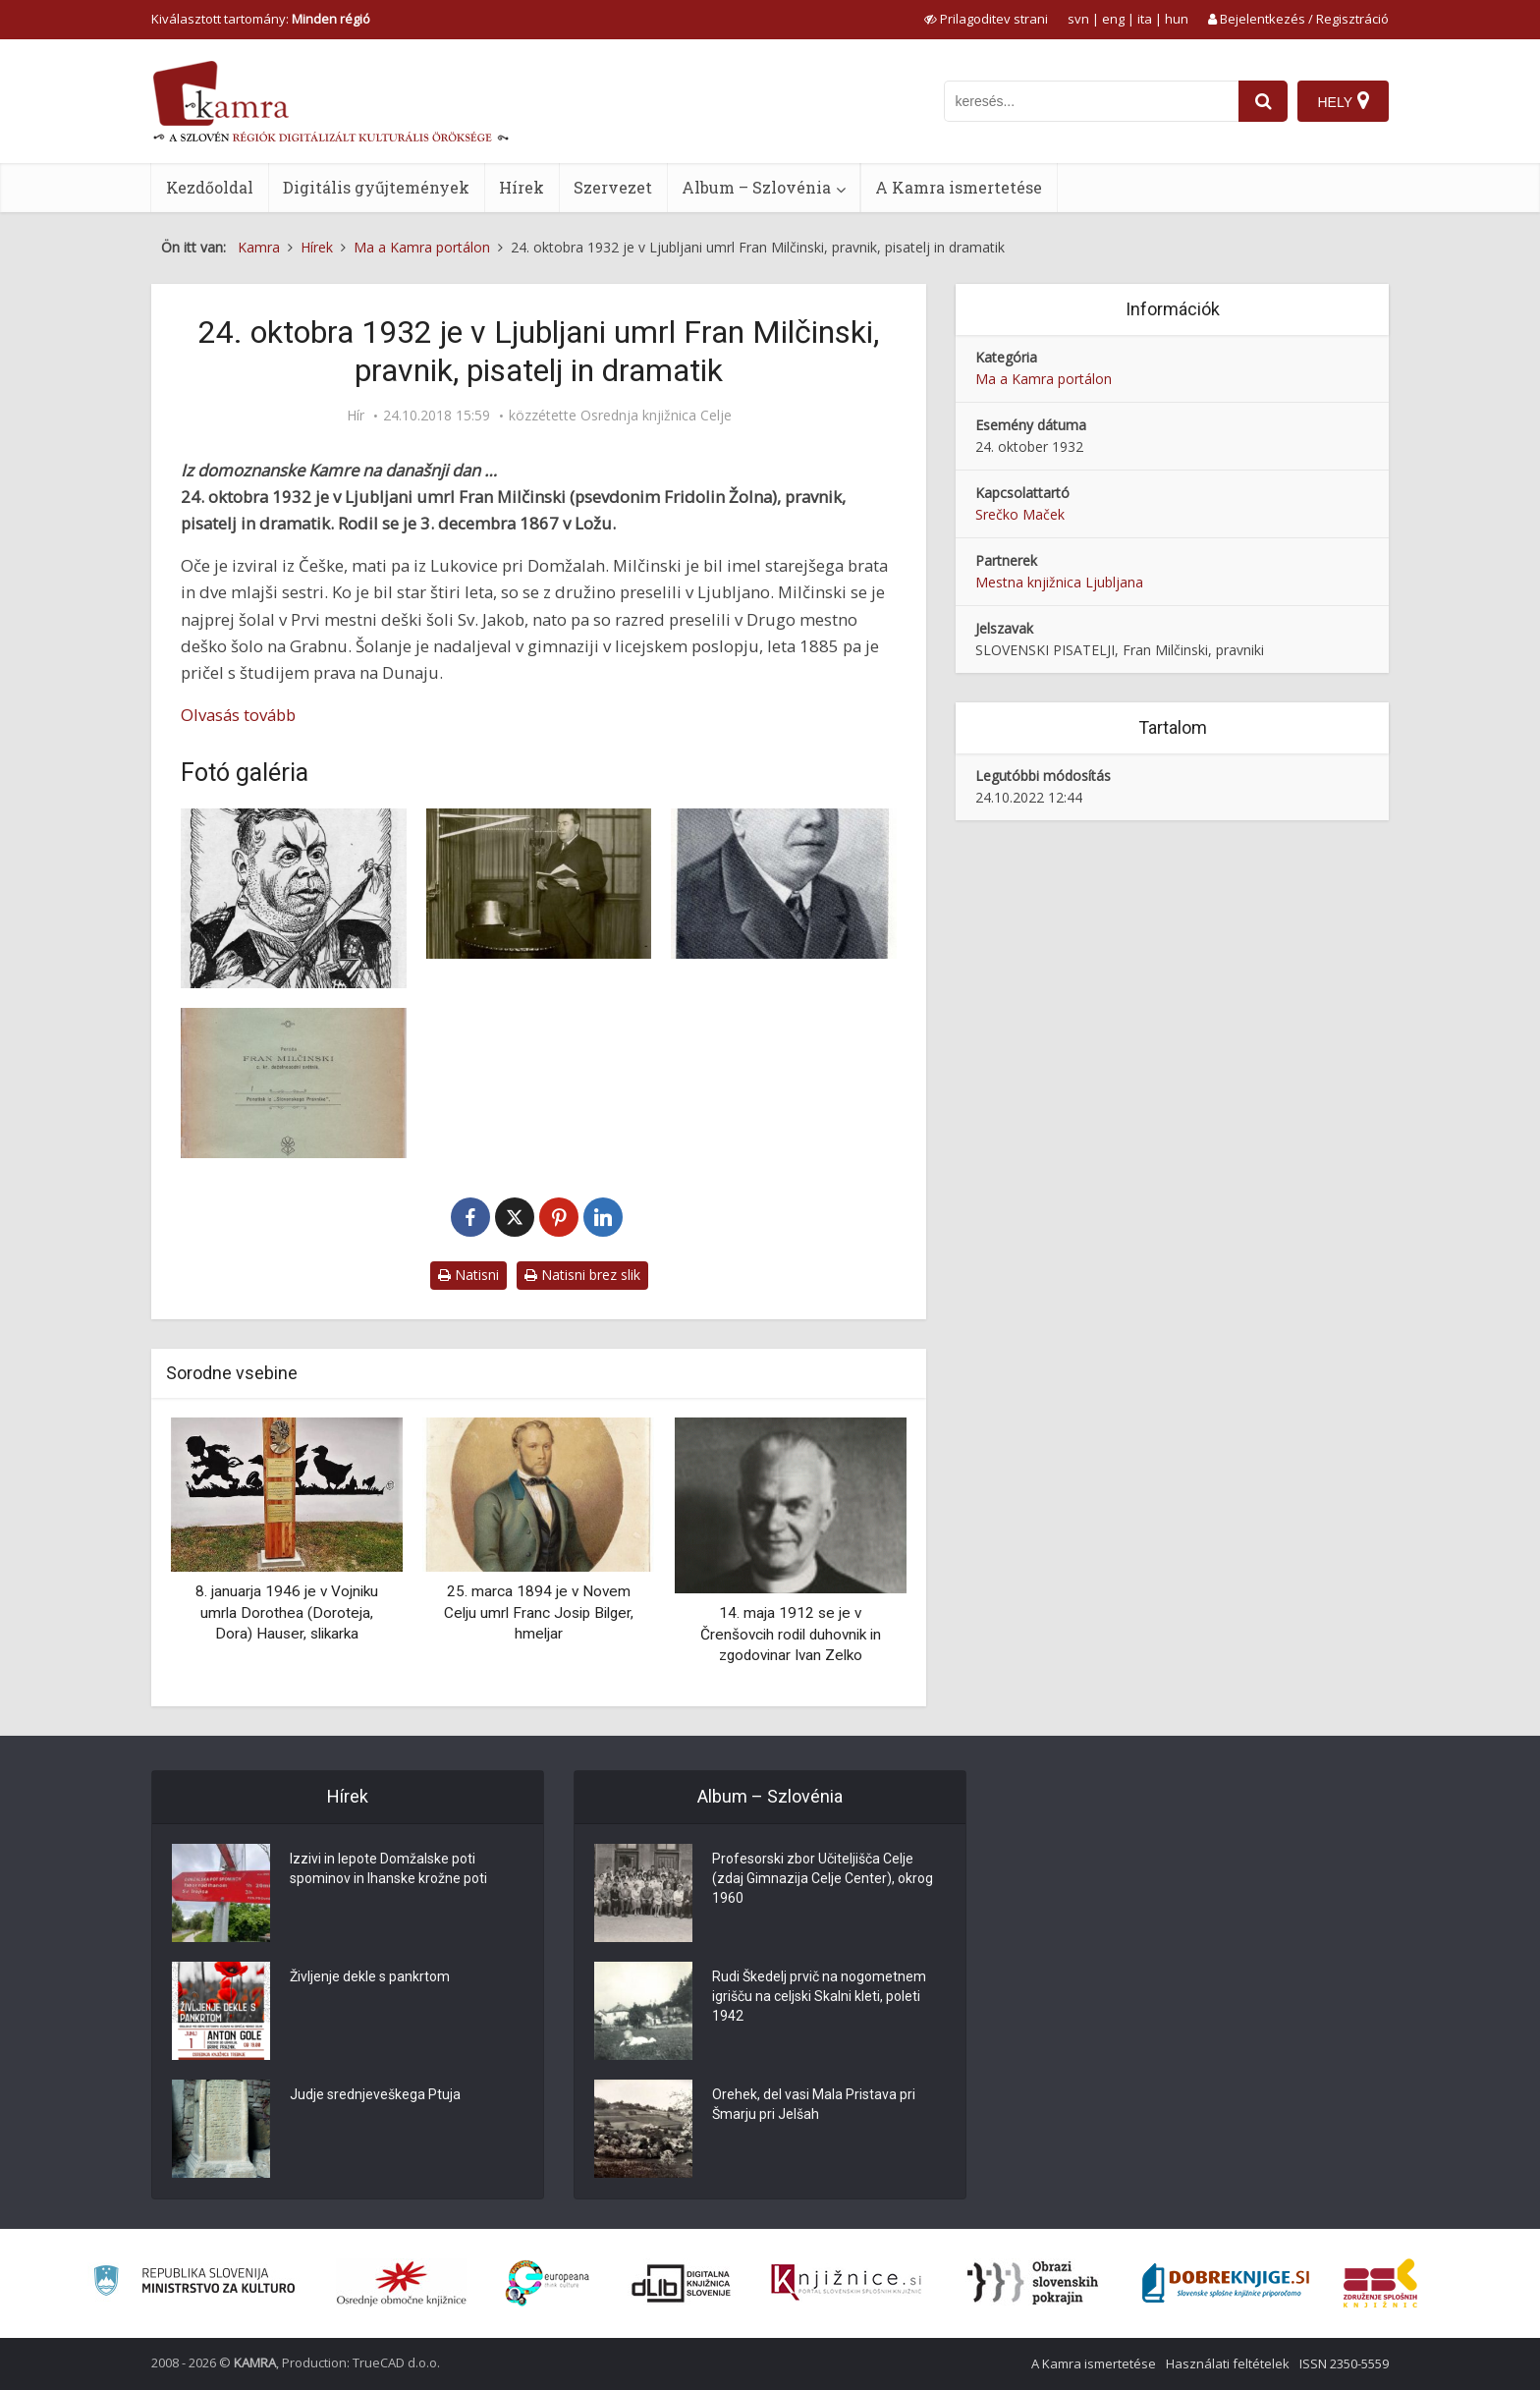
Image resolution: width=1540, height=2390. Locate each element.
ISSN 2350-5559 (1344, 2363)
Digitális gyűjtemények (376, 187)
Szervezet (613, 187)
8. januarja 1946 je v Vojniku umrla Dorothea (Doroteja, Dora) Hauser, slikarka (286, 1612)
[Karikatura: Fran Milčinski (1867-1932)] (294, 898)
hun (1176, 19)
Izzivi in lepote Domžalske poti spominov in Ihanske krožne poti (388, 1868)
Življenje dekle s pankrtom (370, 1976)
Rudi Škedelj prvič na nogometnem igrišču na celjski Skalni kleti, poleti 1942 (819, 1996)
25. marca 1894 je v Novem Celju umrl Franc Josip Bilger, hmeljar (538, 1612)
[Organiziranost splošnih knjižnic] (402, 2282)
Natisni (468, 1274)
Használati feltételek (1228, 2363)
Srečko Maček (1020, 514)
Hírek (521, 187)
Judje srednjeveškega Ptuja (375, 2094)
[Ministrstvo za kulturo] (194, 2283)
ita (1144, 19)
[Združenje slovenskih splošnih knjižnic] (846, 2283)
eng (1113, 19)
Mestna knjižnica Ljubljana (1059, 582)
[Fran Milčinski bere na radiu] (539, 883)
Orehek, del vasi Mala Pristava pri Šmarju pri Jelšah (813, 2104)
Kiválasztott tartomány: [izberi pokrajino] (260, 19)
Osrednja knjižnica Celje (656, 415)
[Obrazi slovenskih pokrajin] (1033, 2282)
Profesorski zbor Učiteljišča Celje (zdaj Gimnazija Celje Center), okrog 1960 (822, 1878)
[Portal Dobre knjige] (1225, 2283)
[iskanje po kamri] (1091, 101)
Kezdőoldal (209, 187)
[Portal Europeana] (547, 2283)
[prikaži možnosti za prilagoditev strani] (986, 19)
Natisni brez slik (582, 1274)
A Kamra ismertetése (958, 187)
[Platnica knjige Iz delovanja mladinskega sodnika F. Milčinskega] (294, 1083)
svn (1078, 19)
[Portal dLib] (682, 2282)
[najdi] (1263, 101)
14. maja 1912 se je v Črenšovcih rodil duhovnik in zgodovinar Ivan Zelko (790, 1634)
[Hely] (1343, 101)
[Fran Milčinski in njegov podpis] (784, 883)
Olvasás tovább (238, 714)
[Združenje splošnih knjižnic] (1380, 2282)
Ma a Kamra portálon (1043, 378)
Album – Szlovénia (756, 187)
